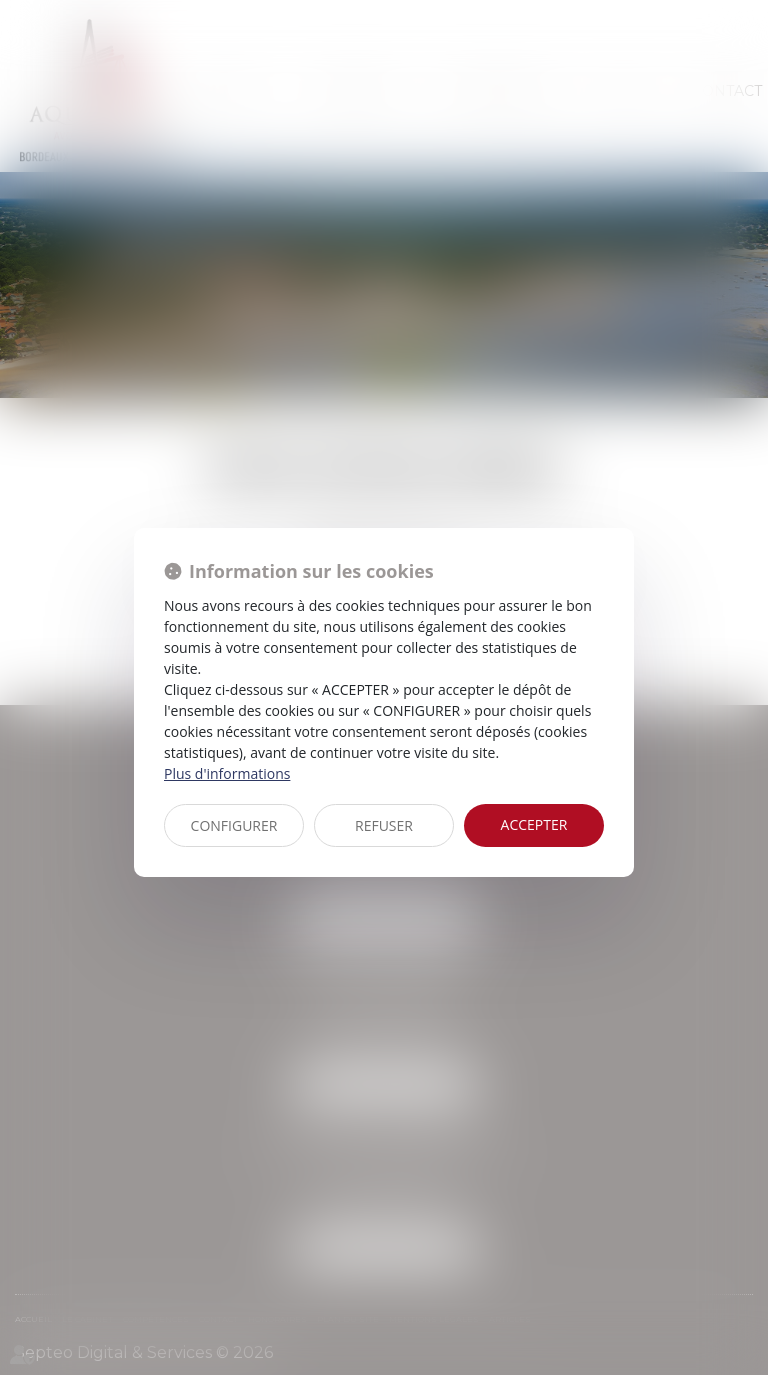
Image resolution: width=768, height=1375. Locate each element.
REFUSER (384, 825)
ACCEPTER (534, 824)
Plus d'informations (227, 773)
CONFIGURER (234, 825)
